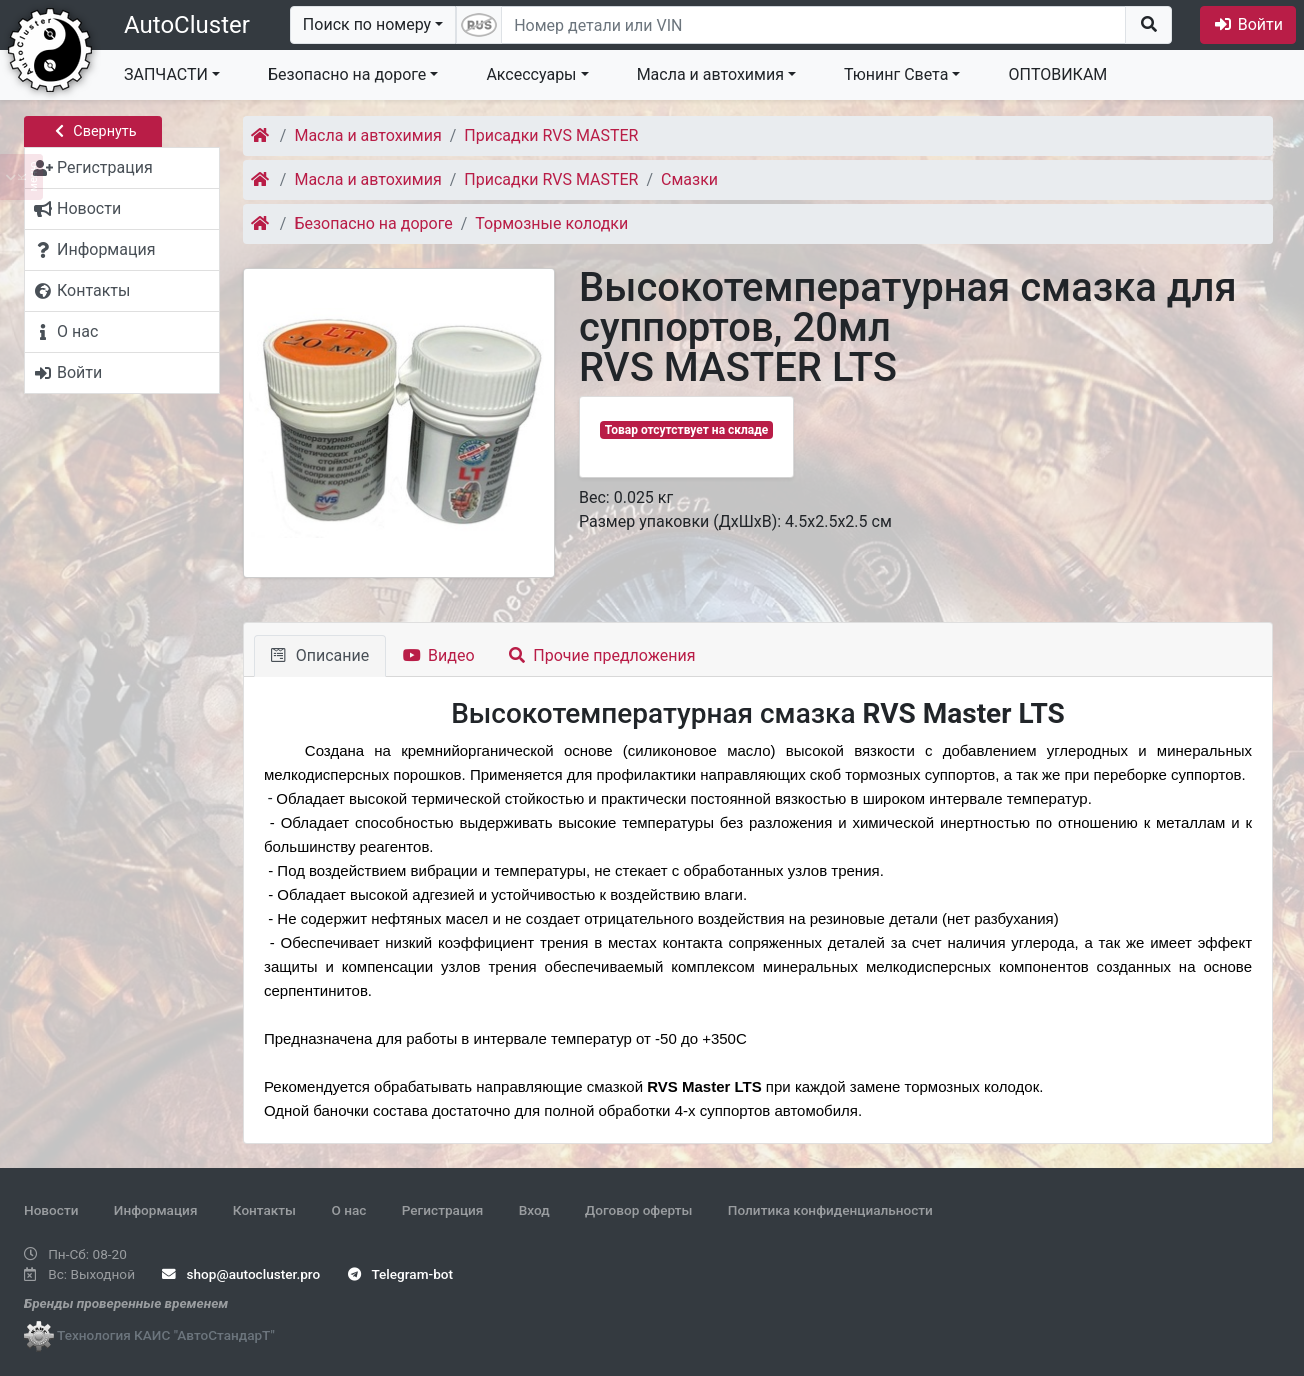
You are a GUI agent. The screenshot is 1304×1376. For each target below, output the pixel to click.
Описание (320, 655)
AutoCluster (187, 25)
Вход (534, 1210)
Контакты (264, 1210)
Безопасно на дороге (347, 74)
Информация (156, 1210)
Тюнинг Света (896, 74)
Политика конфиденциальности (830, 1210)
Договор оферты (638, 1210)
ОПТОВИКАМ (1057, 74)
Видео (438, 655)
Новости (51, 1210)
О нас (348, 1210)
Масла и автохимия (710, 74)
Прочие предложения (602, 655)
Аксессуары (531, 74)
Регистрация (443, 1210)
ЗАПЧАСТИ (166, 74)
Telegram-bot (400, 1274)
